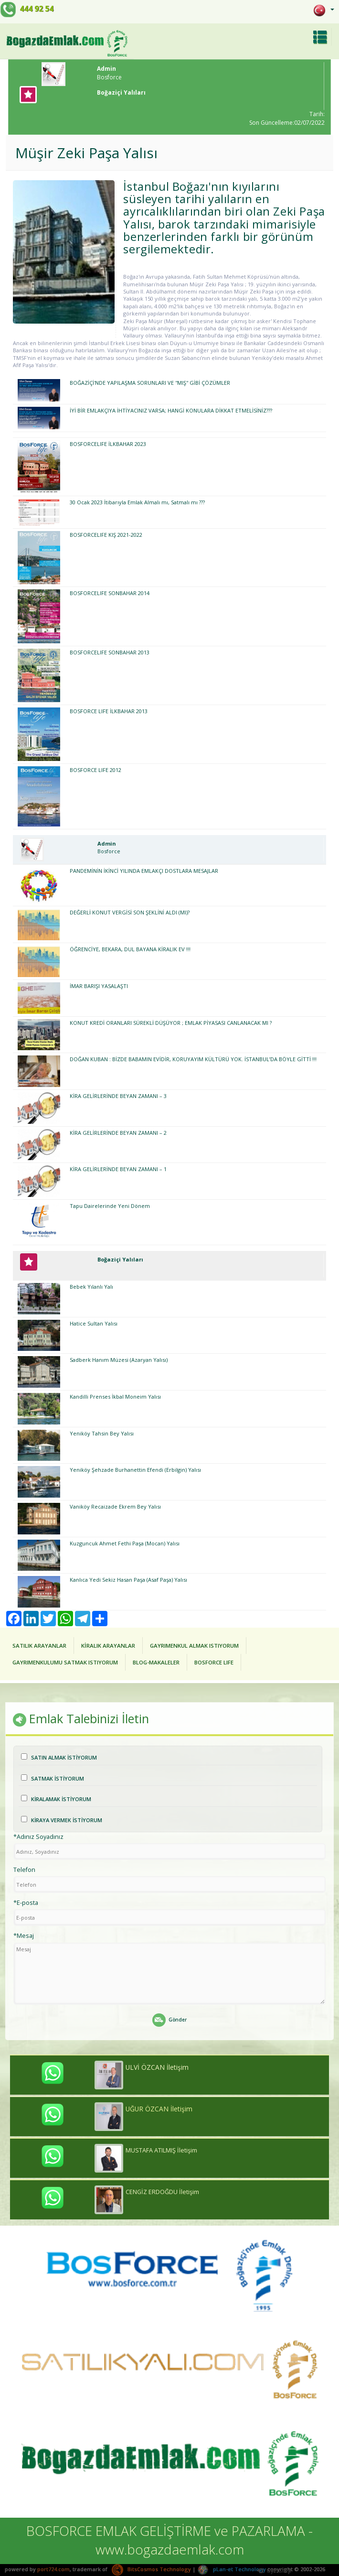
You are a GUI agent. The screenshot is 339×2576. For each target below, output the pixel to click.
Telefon (24, 1870)
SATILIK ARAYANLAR (39, 1645)
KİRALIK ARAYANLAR (108, 1645)
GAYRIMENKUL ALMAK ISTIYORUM (194, 1645)
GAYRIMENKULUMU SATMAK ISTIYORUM (65, 1662)
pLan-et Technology (231, 2569)
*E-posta (25, 1903)
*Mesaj (23, 1936)
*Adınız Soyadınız (38, 1836)
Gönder (169, 2020)
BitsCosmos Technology (151, 2569)
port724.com (53, 2569)
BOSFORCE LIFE (213, 1662)
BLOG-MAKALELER (156, 1662)
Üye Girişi (274, 2571)
